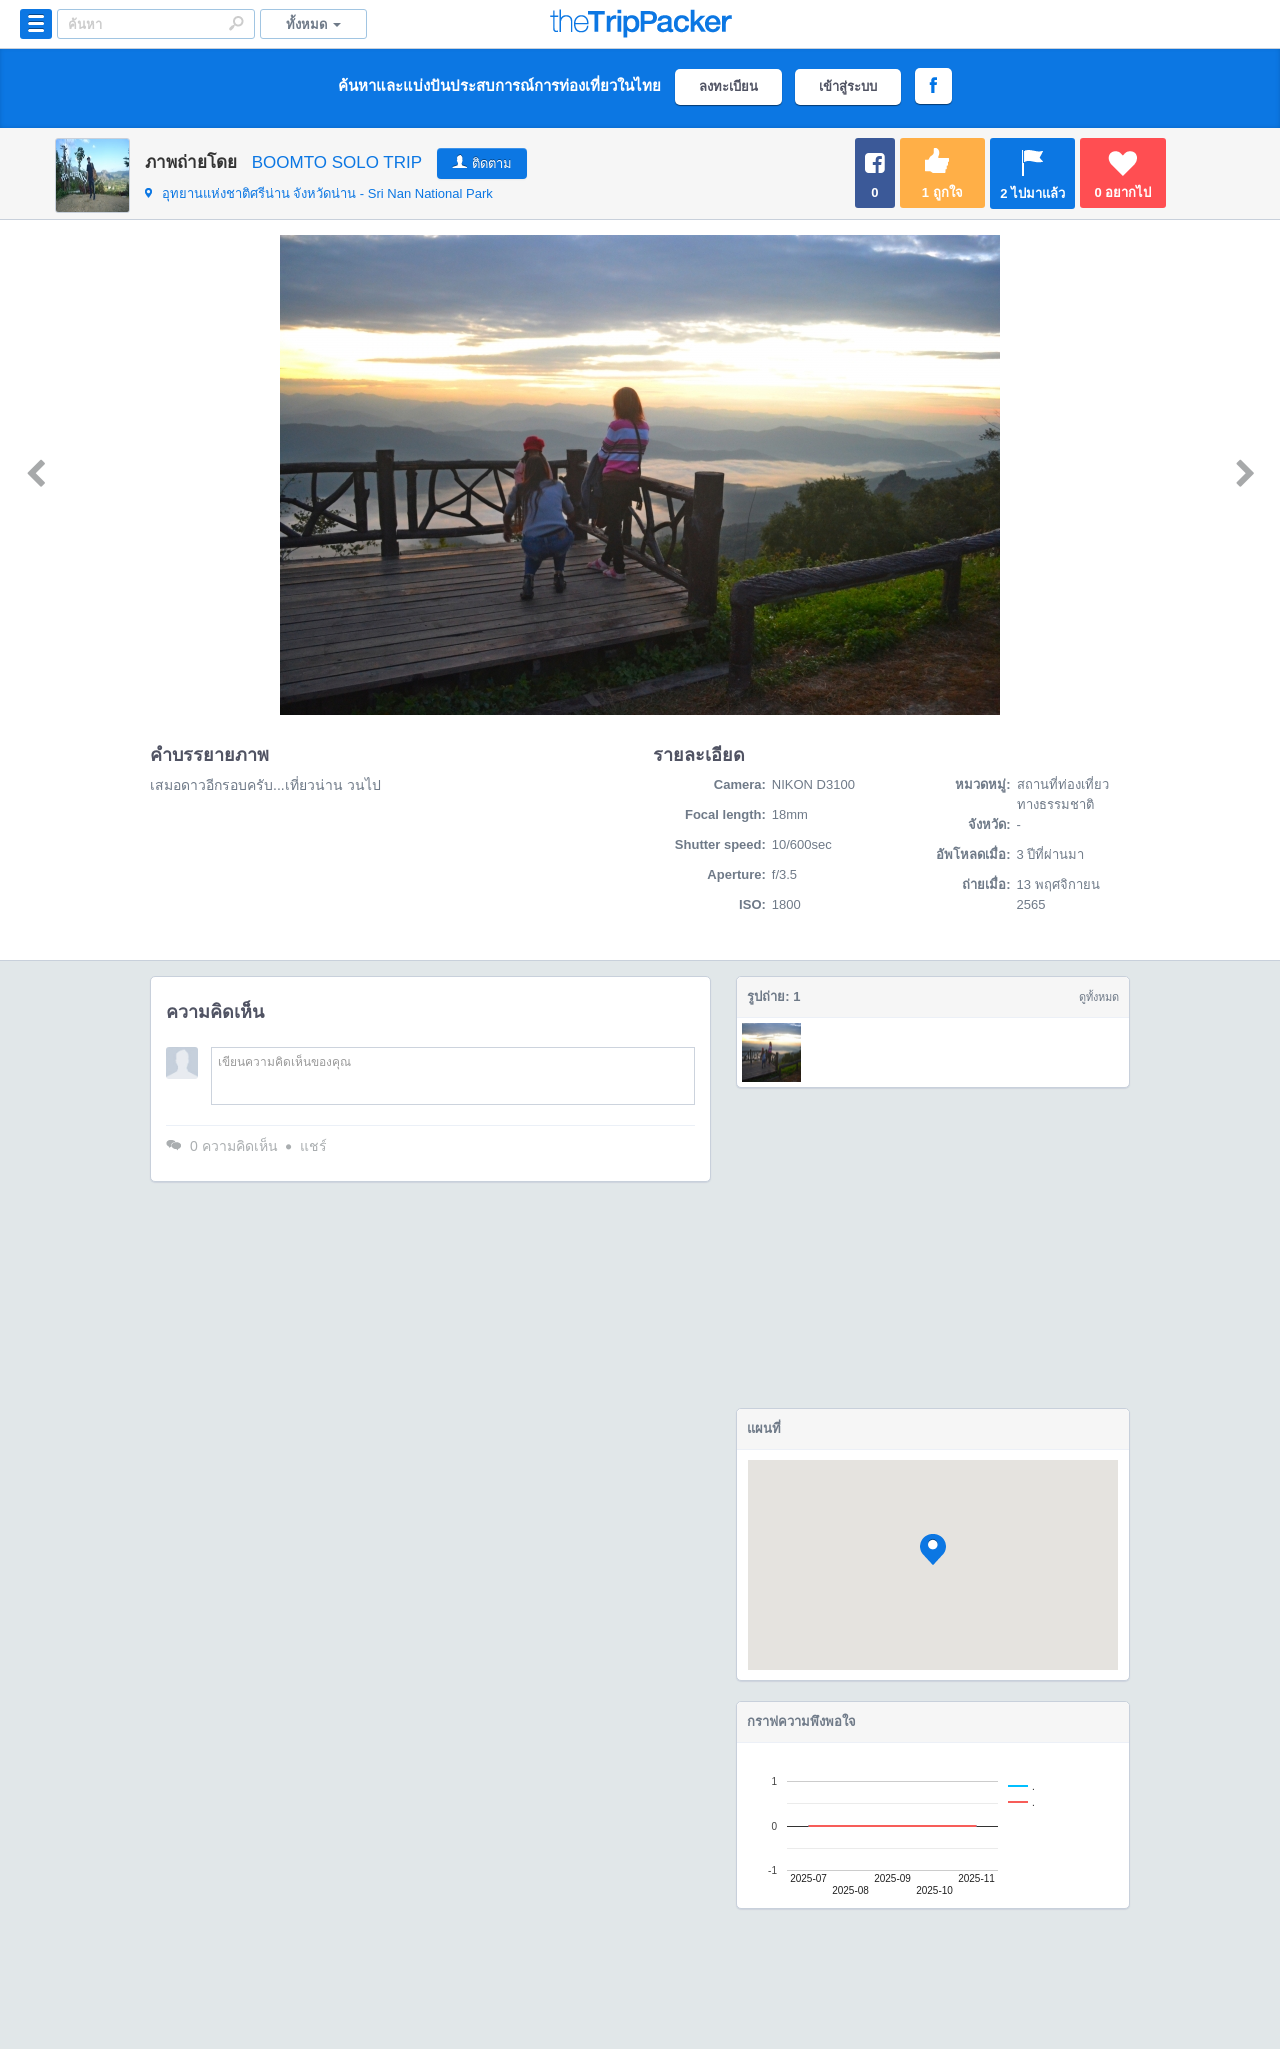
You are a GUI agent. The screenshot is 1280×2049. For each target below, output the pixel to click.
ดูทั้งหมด (1099, 997)
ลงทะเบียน (728, 86)
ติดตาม (492, 163)
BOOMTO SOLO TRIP (337, 162)
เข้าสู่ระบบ (848, 86)
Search (236, 23)
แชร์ (313, 1146)
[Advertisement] (933, 1248)
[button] (933, 1549)
